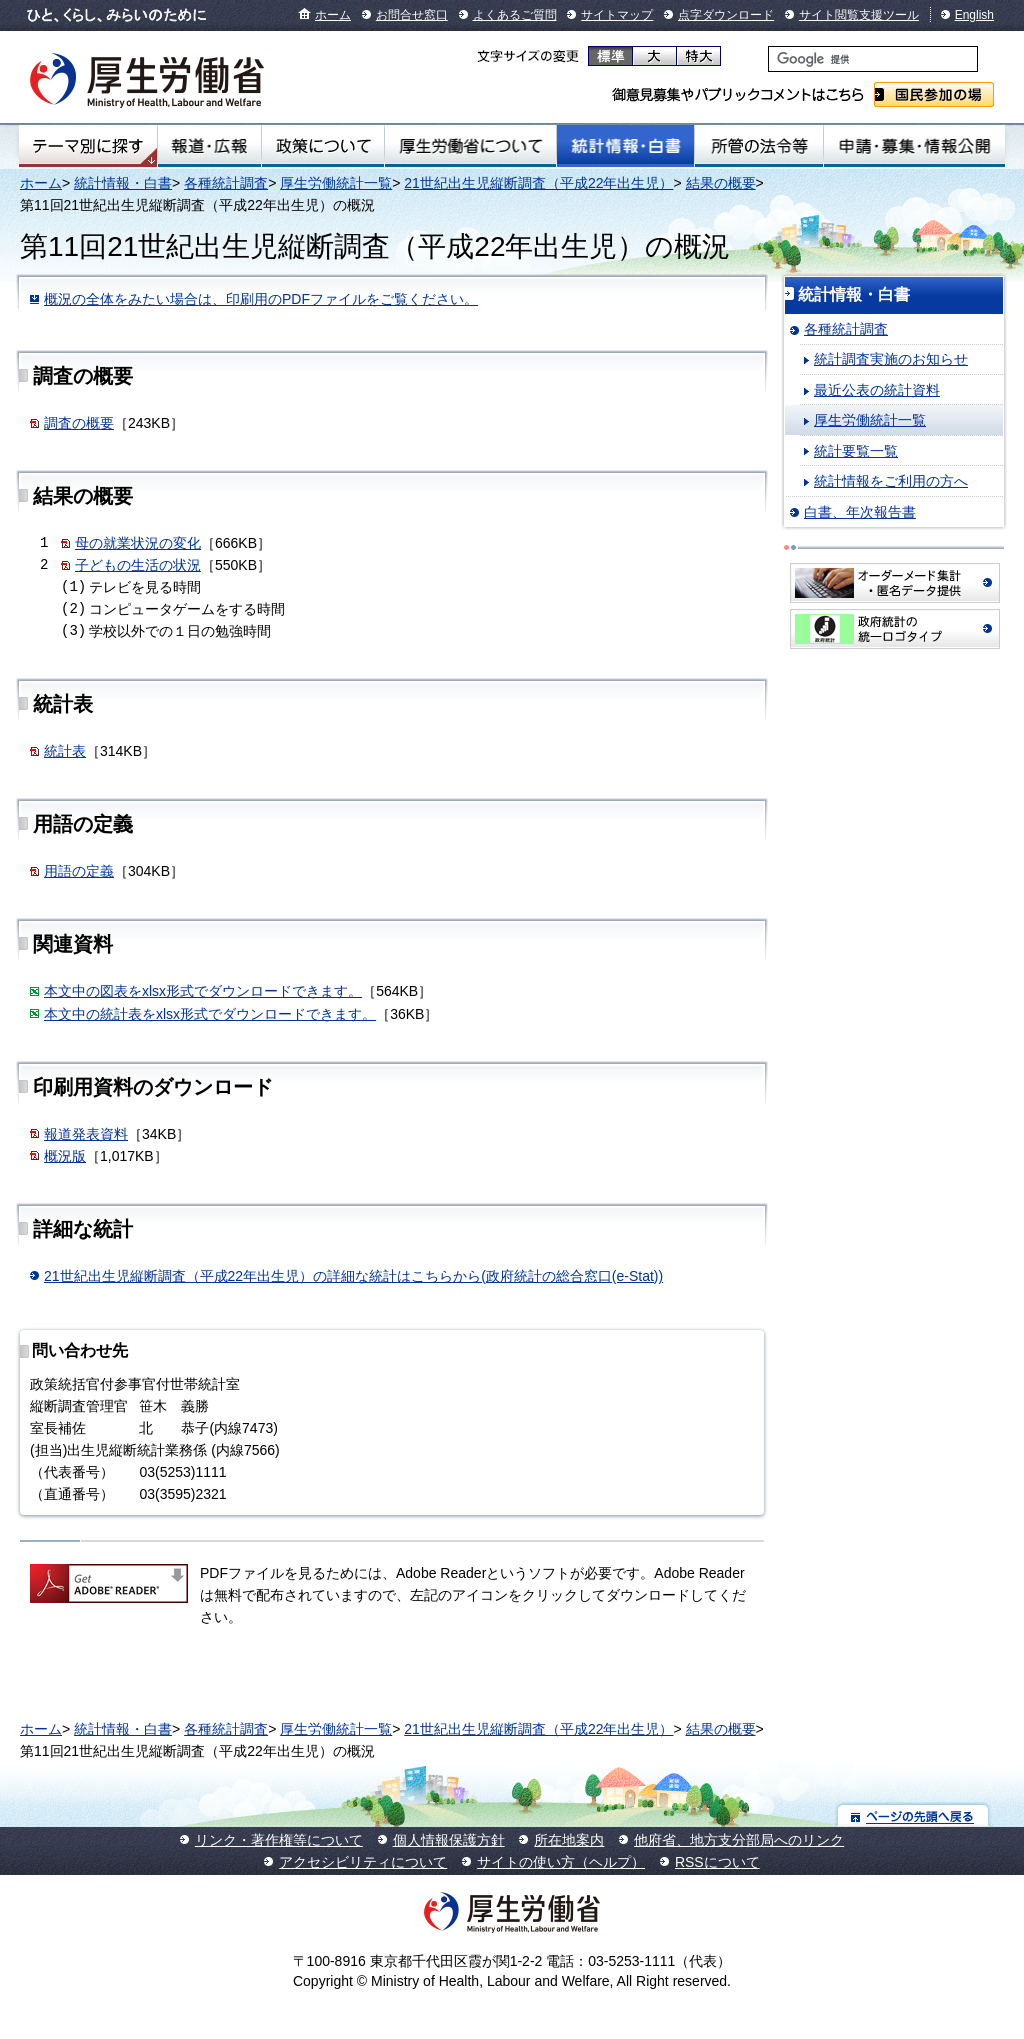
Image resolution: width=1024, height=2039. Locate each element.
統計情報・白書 (625, 146)
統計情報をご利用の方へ (891, 481)
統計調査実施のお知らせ (891, 359)
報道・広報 (209, 146)
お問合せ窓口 (412, 15)
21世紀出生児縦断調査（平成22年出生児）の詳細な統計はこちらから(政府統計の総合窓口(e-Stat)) (353, 1276)
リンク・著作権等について (279, 1840)
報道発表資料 (86, 1134)
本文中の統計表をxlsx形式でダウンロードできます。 (210, 1014)
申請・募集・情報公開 (914, 146)
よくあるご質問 (515, 15)
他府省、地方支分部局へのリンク (739, 1840)
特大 (698, 56)
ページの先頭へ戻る (913, 1815)
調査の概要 (79, 423)
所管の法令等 (758, 146)
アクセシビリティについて (363, 1862)
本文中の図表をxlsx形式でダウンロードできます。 (203, 991)
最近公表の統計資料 (877, 390)
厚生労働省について (471, 146)
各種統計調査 (226, 183)
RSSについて (717, 1862)
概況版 (65, 1156)
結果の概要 (721, 183)
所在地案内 (569, 1840)
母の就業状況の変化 (138, 543)
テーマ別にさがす (88, 146)
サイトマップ (617, 15)
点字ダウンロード (726, 15)
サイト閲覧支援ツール (859, 15)
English (974, 15)
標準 (610, 56)
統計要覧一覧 (856, 451)
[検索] (873, 59)
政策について (323, 146)
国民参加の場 (934, 94)
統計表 (65, 751)
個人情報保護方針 (449, 1840)
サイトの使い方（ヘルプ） (561, 1862)
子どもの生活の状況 (138, 565)
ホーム (333, 15)
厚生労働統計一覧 (336, 183)
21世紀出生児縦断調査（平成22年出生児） (538, 183)
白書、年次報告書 (860, 512)
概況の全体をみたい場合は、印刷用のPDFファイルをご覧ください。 (261, 299)
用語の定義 (79, 871)
